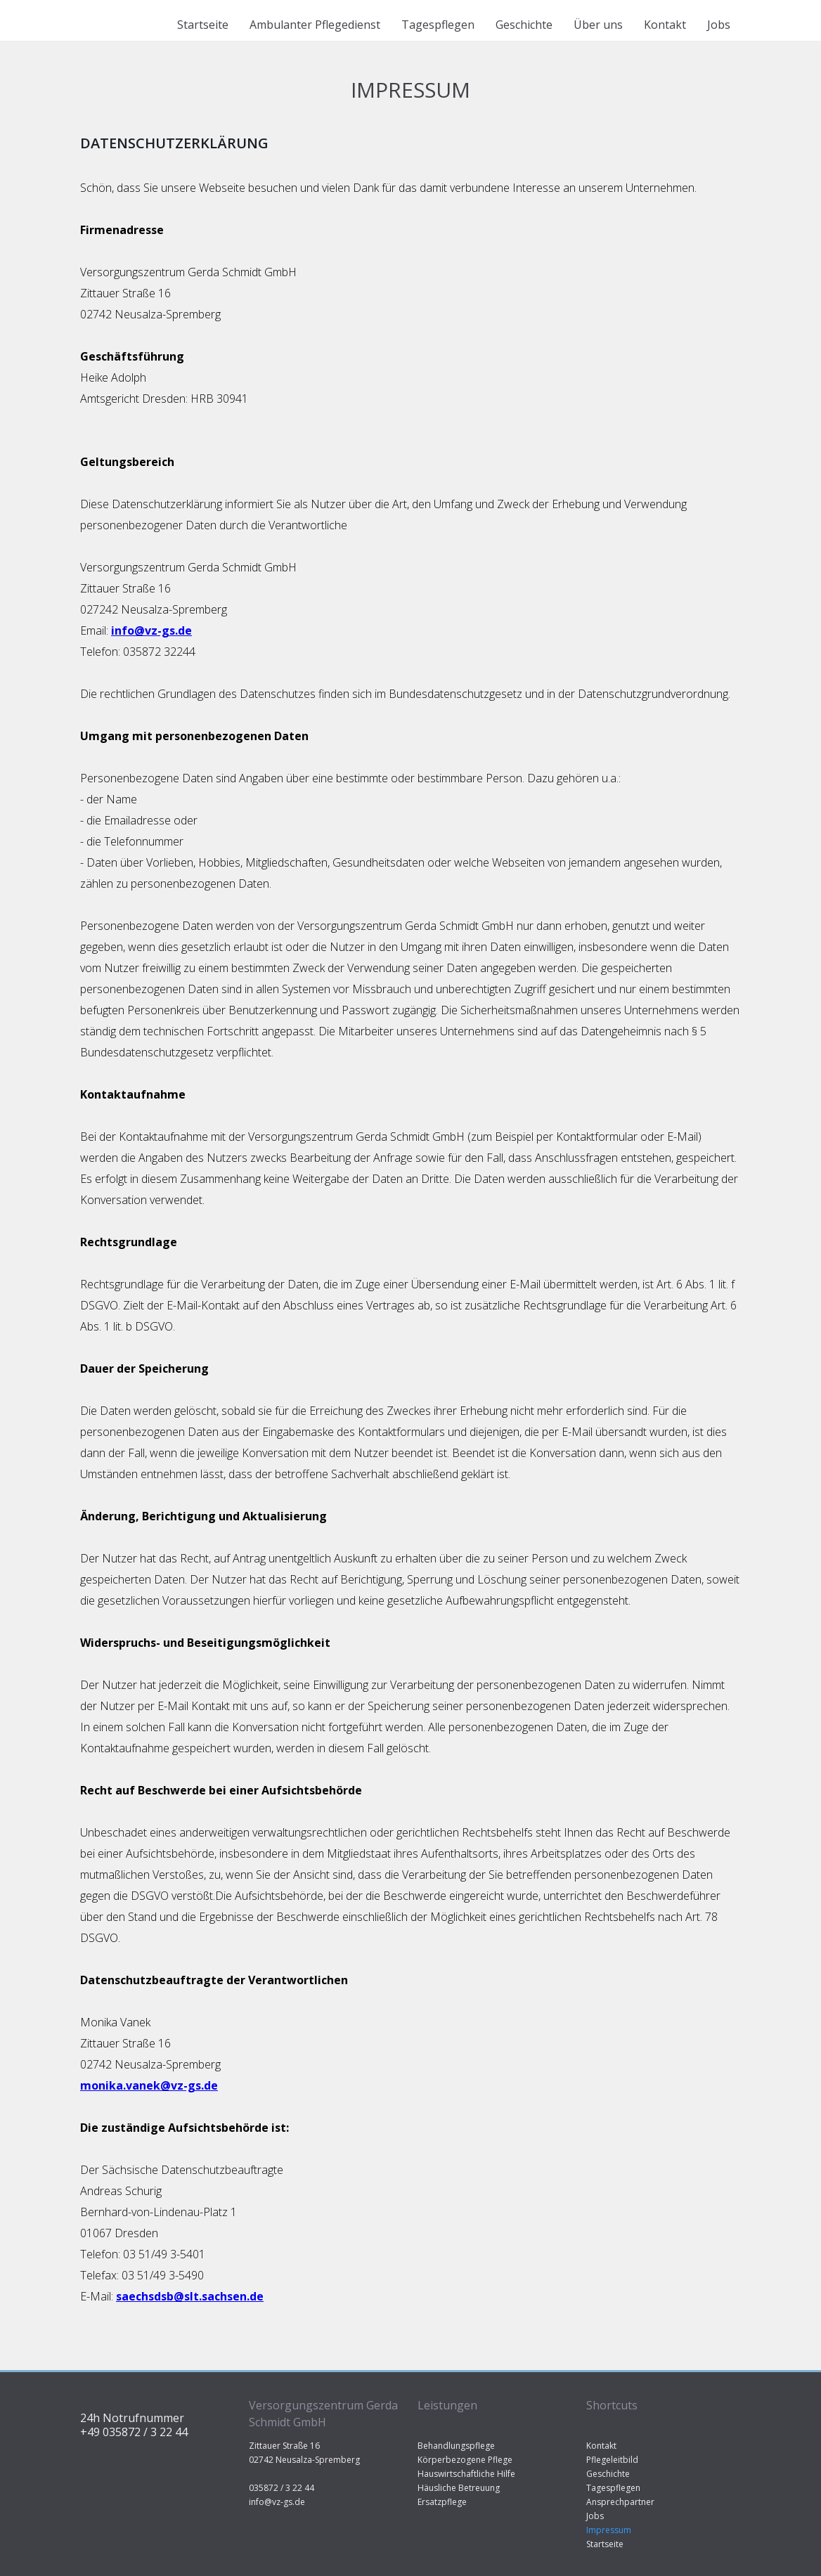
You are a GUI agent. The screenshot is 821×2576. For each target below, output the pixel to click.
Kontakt (665, 24)
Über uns (598, 24)
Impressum (608, 2530)
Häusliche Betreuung (459, 2488)
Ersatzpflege (442, 2502)
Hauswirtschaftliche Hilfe (466, 2474)
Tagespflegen (437, 24)
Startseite (202, 24)
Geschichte (524, 24)
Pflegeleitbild (612, 2460)
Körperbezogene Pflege (465, 2460)
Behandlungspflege (456, 2446)
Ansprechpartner (620, 2502)
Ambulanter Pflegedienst (315, 24)
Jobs (718, 24)
